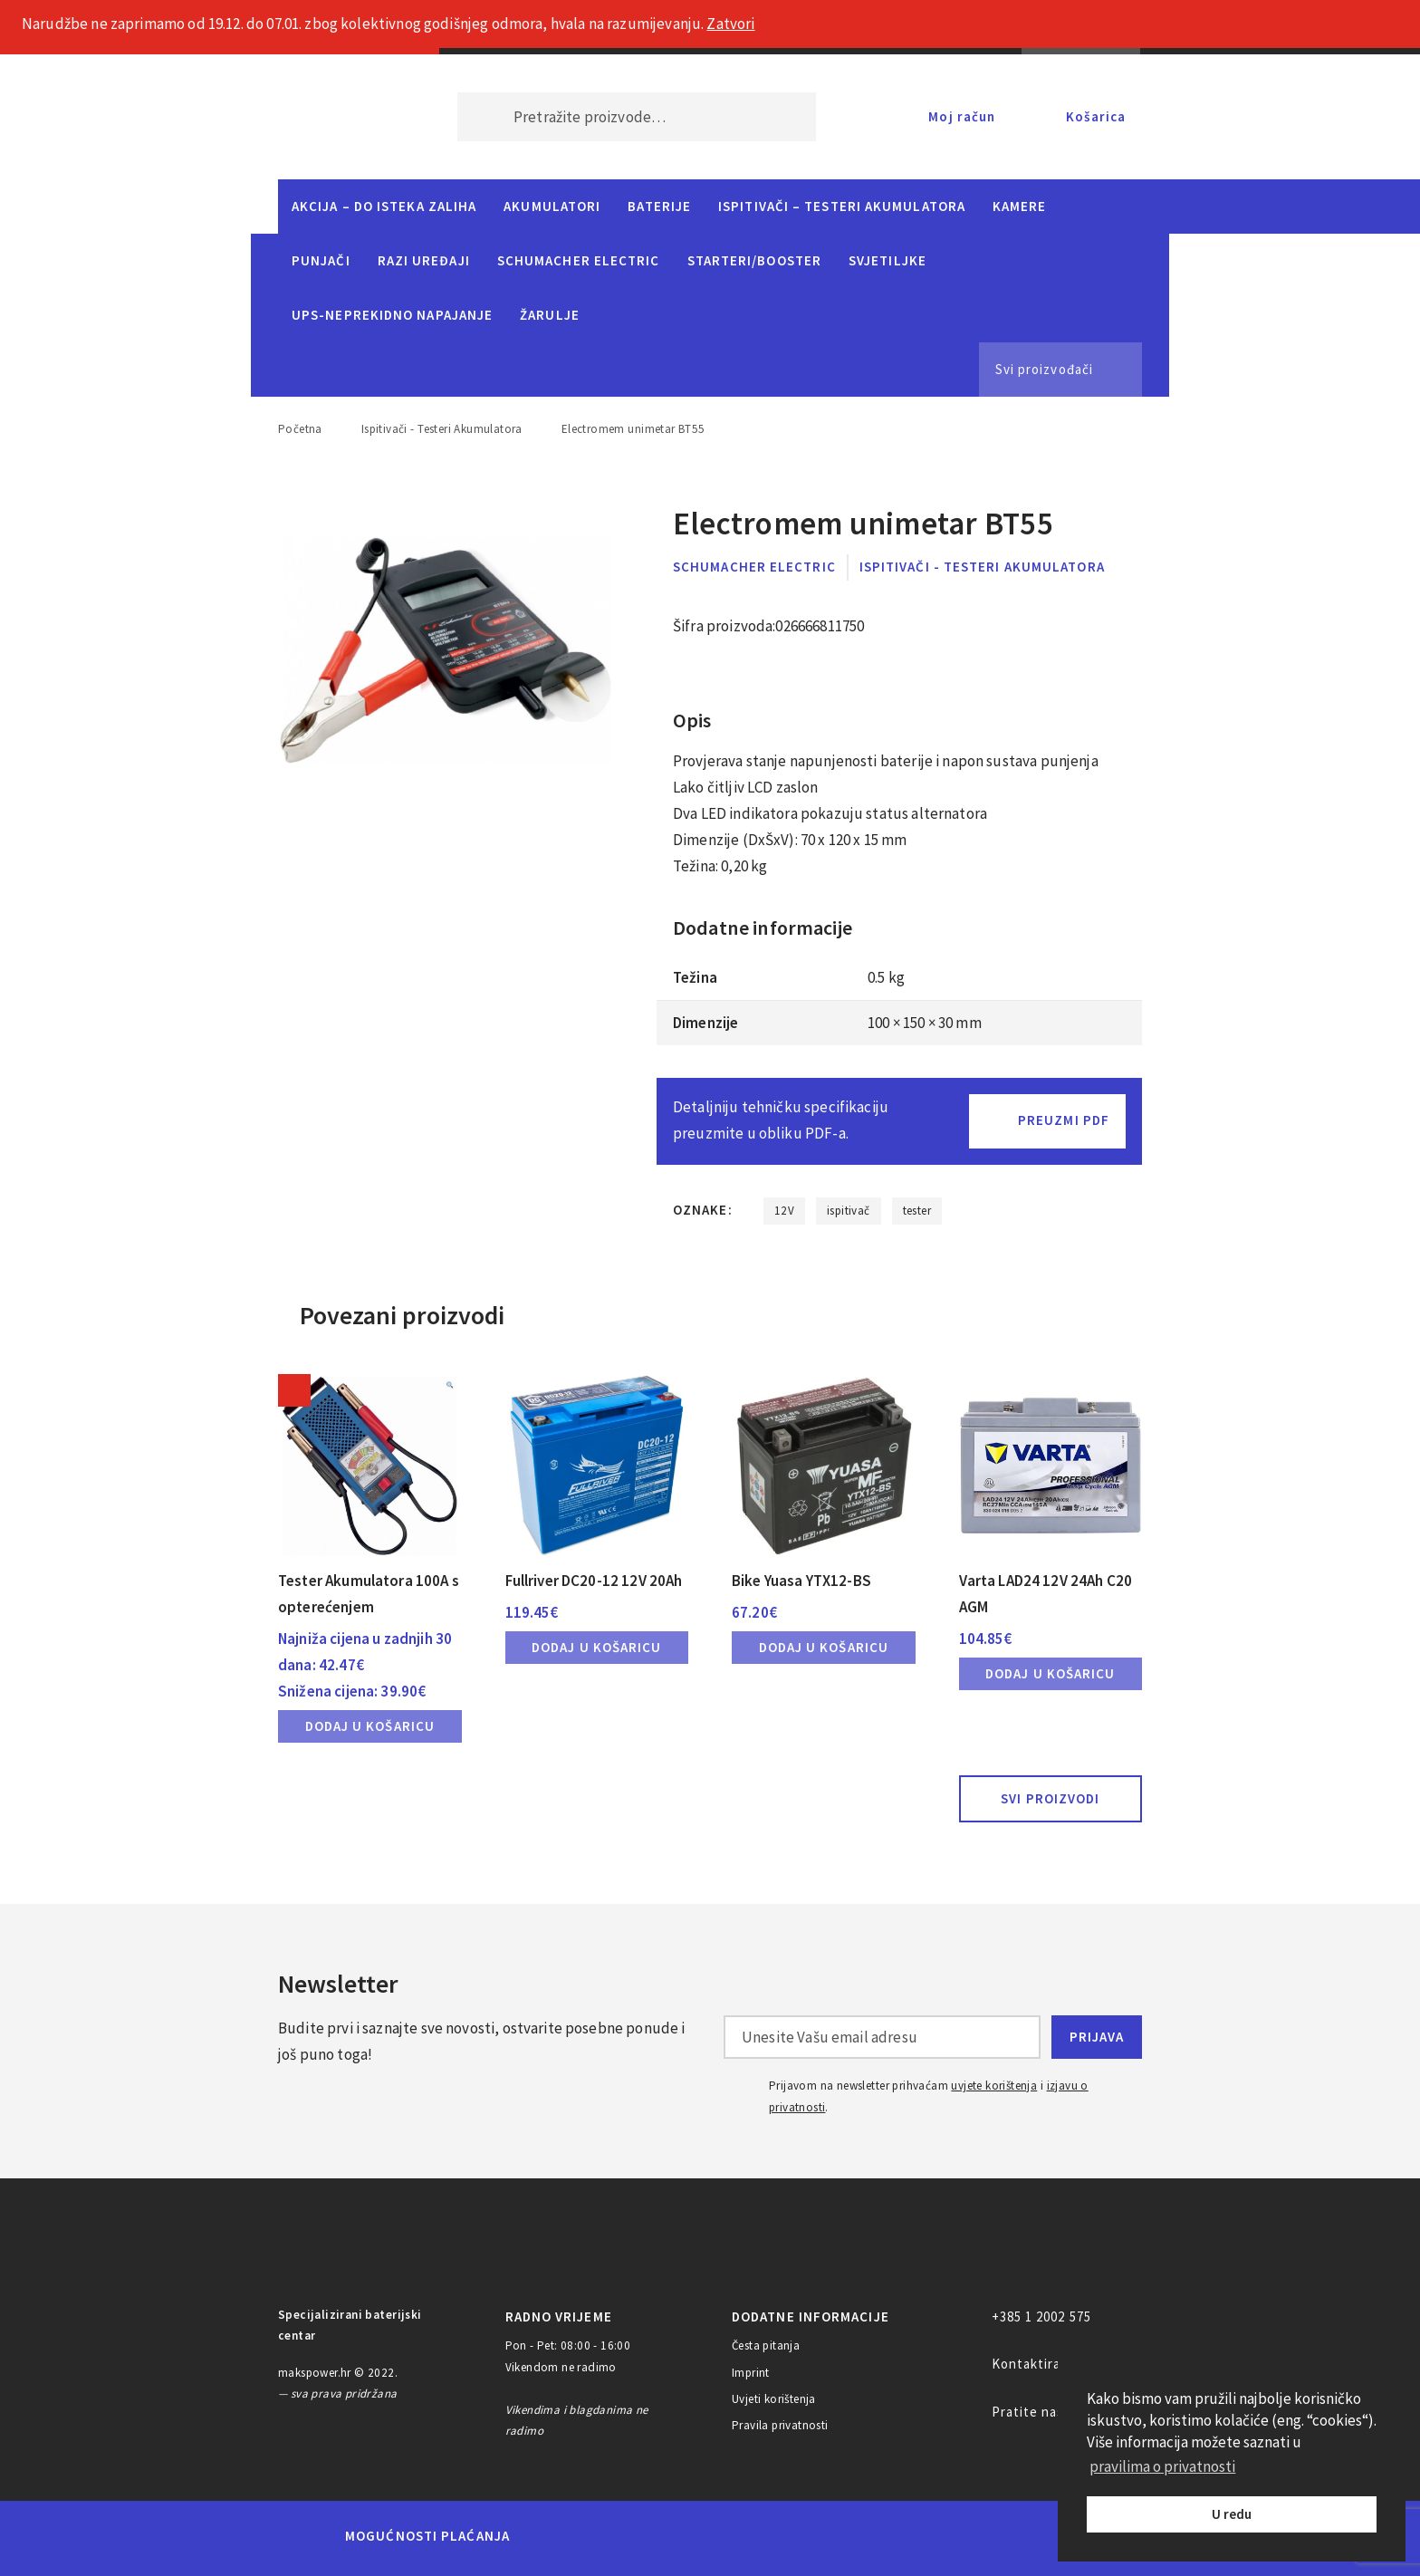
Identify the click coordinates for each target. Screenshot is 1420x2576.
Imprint (751, 2372)
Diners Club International (767, 2535)
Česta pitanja (766, 2345)
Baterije (659, 206)
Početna (300, 429)
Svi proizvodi (1050, 1798)
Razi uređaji (424, 260)
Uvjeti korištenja (774, 2399)
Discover (851, 2536)
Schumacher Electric (578, 260)
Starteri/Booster (754, 260)
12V (784, 1210)
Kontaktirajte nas (1049, 2363)
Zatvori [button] (730, 24)
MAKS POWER (340, 117)
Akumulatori (552, 206)
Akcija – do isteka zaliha (384, 206)
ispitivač (848, 1210)
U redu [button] (1232, 2514)
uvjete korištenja (994, 2085)
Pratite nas (1028, 2411)
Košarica (1096, 116)
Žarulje (550, 314)
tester (917, 1210)
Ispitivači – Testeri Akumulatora (841, 206)
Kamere (1020, 206)
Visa (682, 2536)
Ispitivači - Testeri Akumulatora (442, 429)
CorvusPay (1031, 2536)
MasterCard (554, 2536)
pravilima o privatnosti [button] (1162, 2466)
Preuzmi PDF (1063, 1120)
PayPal (930, 2536)
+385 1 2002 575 (1041, 2316)
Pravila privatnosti (780, 2425)
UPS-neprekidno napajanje (392, 314)
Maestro (617, 2536)
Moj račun (961, 116)
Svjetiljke (887, 260)
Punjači (321, 260)
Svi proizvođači (1044, 369)
